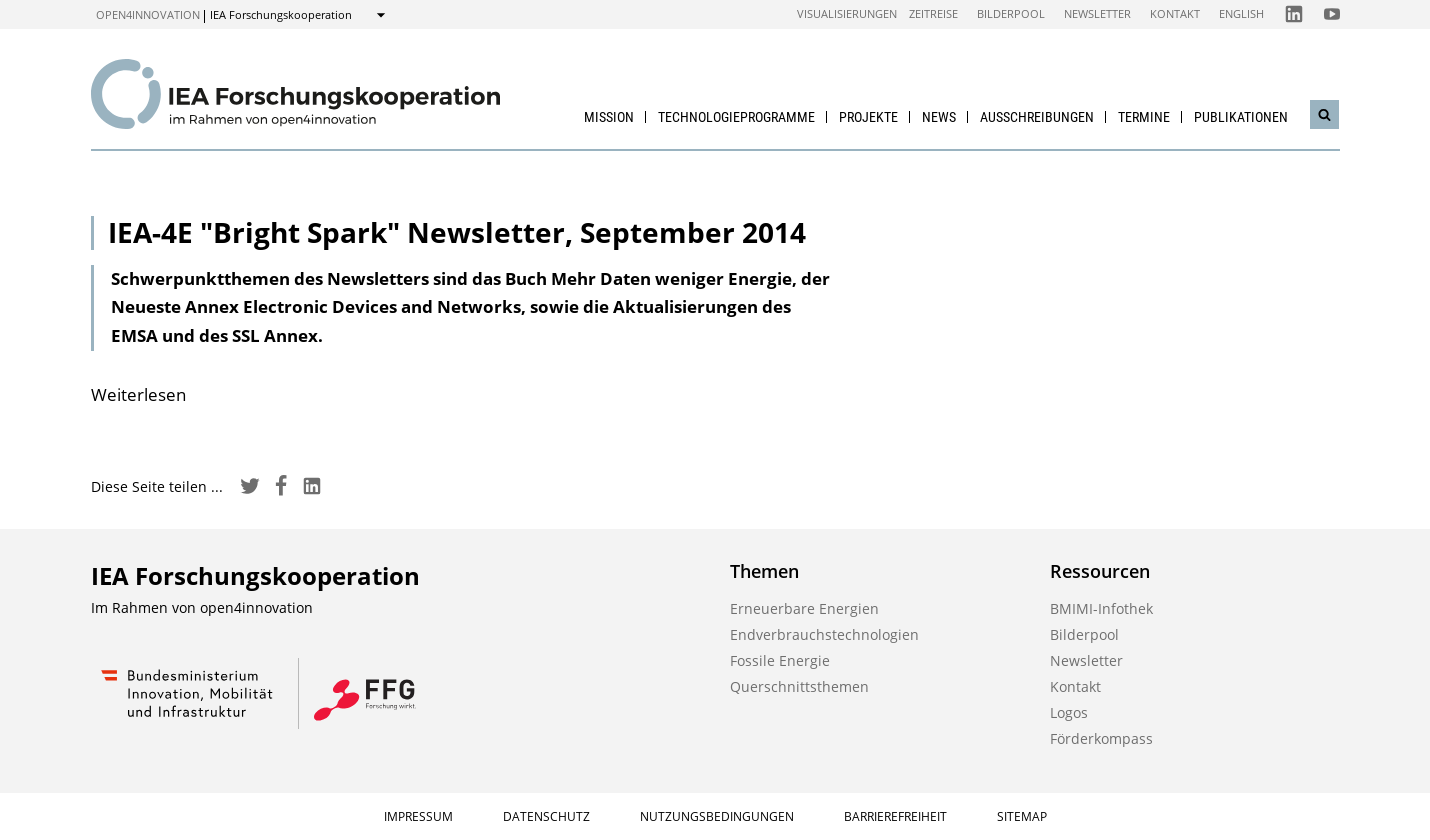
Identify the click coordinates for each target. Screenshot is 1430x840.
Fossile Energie (780, 660)
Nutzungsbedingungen (717, 816)
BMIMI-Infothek (1101, 608)
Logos (1069, 712)
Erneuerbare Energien (804, 608)
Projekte (868, 117)
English (1241, 13)
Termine (1144, 117)
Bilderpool (1011, 13)
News (939, 117)
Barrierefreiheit (895, 816)
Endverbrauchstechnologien (824, 634)
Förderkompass (1101, 738)
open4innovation (148, 14)
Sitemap (1022, 816)
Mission (609, 117)
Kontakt (1175, 13)
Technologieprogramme (736, 117)
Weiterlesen (138, 394)
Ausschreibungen (1037, 117)
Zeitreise (933, 13)
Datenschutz (546, 816)
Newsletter (1097, 13)
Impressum (418, 816)
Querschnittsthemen (799, 686)
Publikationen (1241, 117)
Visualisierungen (847, 13)
